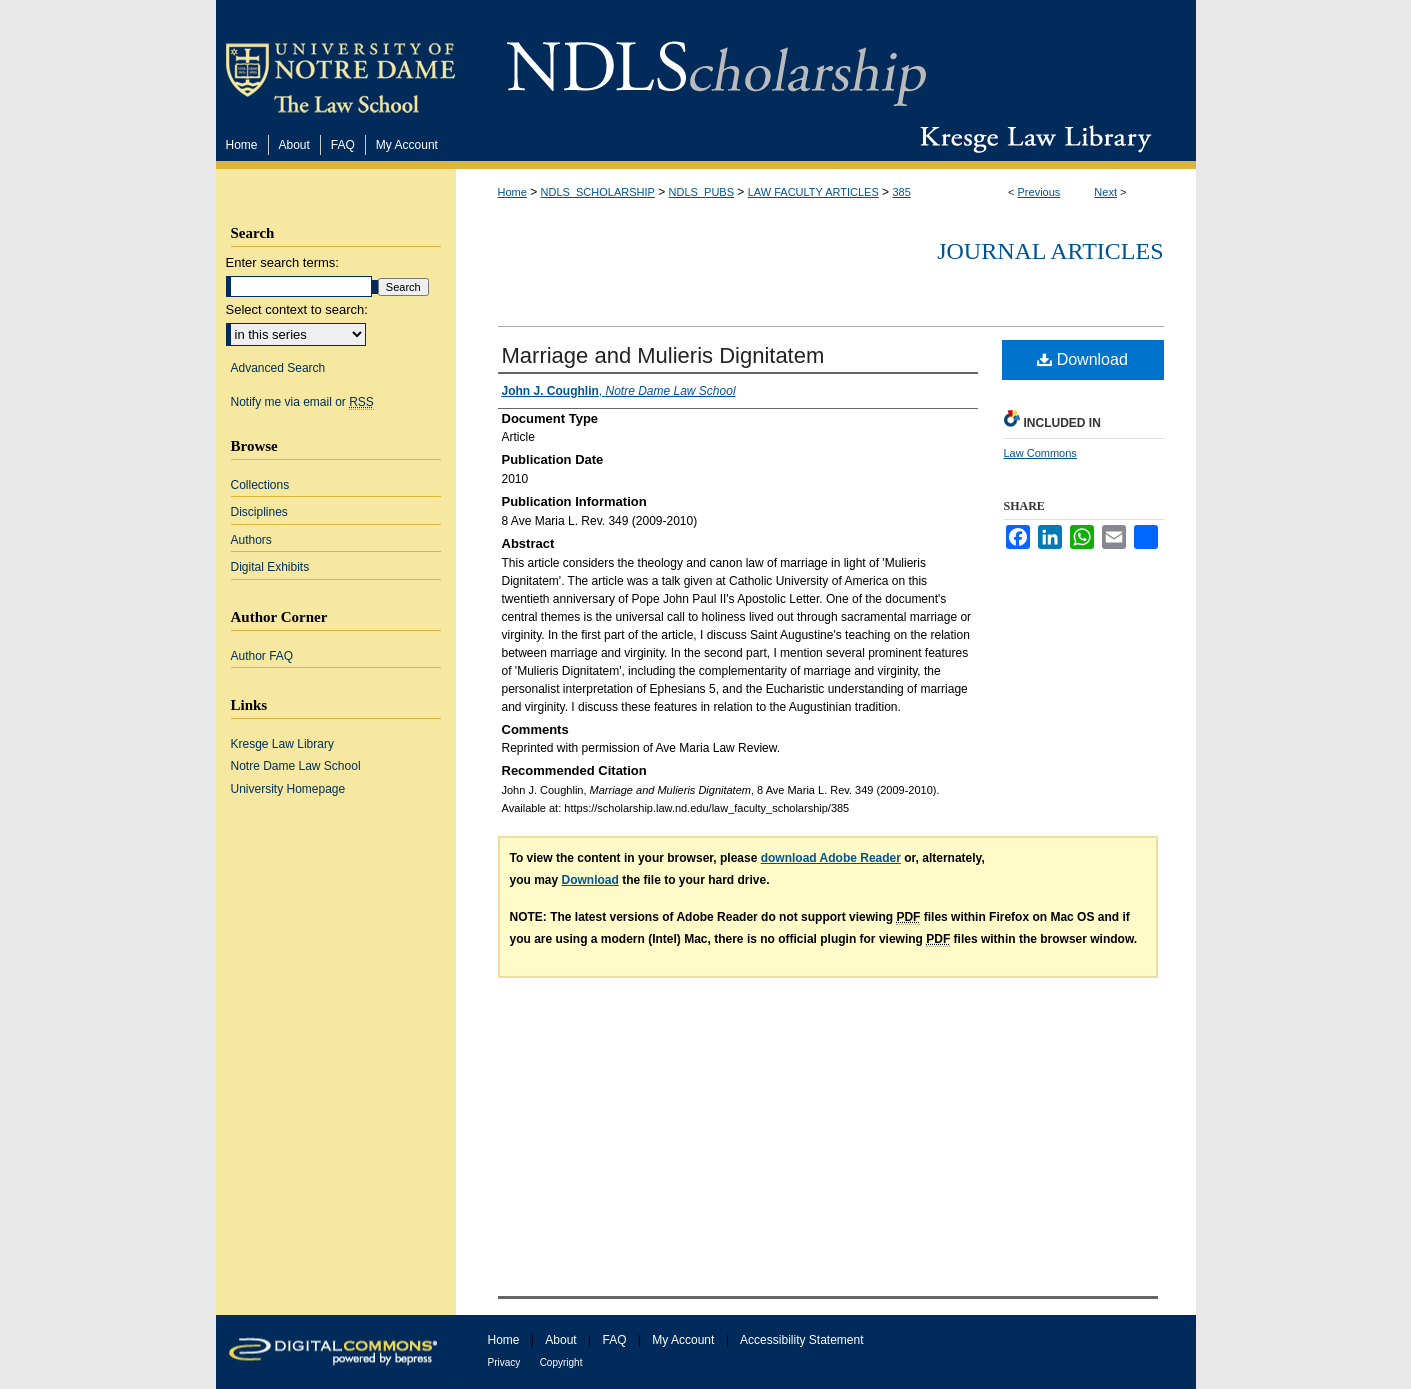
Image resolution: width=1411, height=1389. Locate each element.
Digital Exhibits (270, 567)
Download (1082, 359)
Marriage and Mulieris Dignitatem (663, 355)
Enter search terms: (282, 262)
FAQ (614, 1340)
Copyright (561, 1362)
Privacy (504, 1362)
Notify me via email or (302, 402)
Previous (1039, 192)
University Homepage (288, 789)
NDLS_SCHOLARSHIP (598, 192)
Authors (251, 540)
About (560, 1340)
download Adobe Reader (831, 858)
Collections (260, 485)
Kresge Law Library (1031, 139)
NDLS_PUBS (701, 192)
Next (1105, 192)
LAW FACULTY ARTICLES (813, 192)
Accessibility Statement (801, 1340)
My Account (683, 1340)
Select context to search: (297, 309)
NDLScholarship (716, 62)
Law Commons (1040, 453)
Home (512, 192)
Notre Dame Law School (296, 766)
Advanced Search (278, 368)
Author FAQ (262, 656)
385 (901, 192)
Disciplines (259, 512)
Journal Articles (1050, 251)
